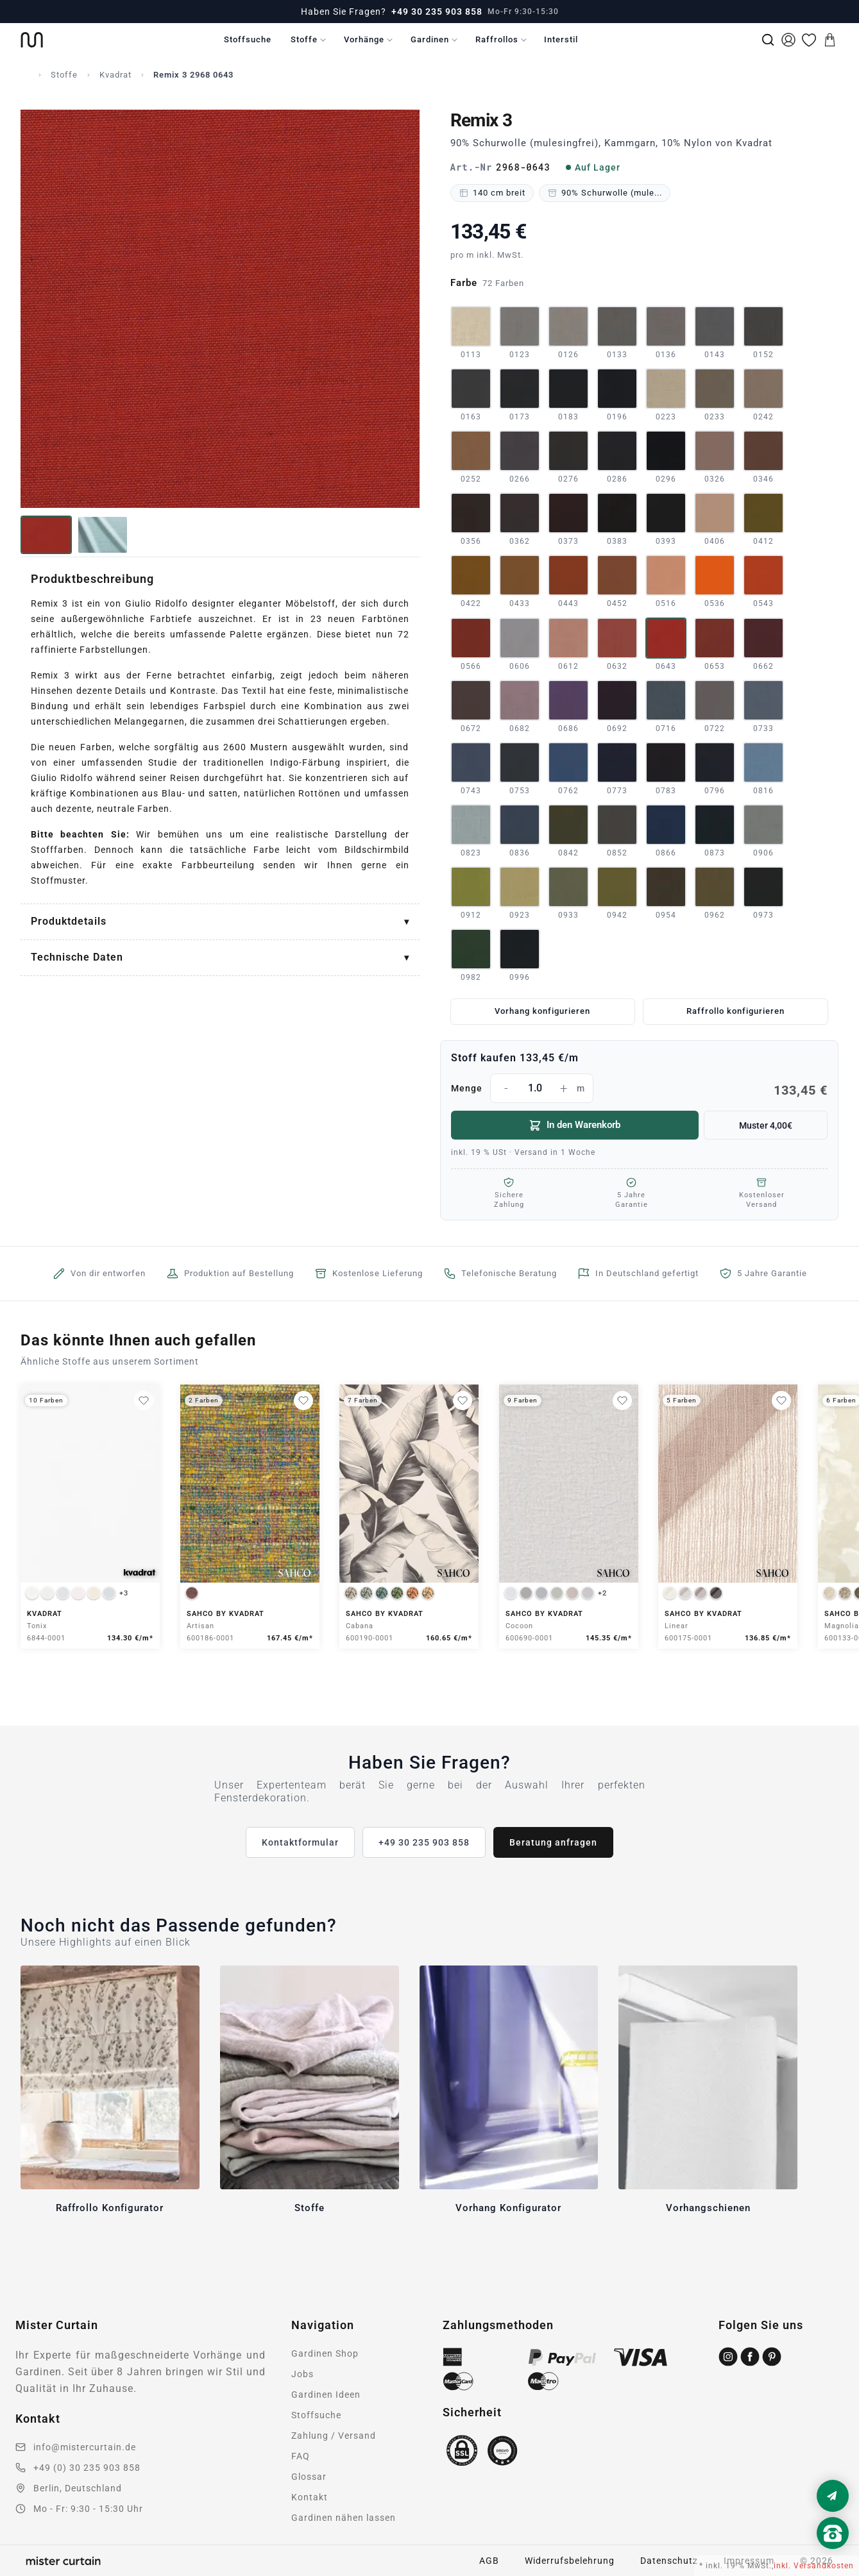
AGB (489, 2560)
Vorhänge (364, 39)
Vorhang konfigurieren (542, 1011)
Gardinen (430, 39)
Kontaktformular (300, 1842)
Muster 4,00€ (765, 1125)
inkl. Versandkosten (814, 2565)
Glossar (309, 2476)
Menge (639, 1088)
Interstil (561, 39)
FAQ (300, 2456)
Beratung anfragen (553, 1842)
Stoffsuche (247, 39)
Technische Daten (77, 957)
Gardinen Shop (325, 2353)
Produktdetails (68, 921)
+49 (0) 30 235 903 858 (86, 2467)
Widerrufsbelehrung (570, 2560)
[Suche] (768, 40)
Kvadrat (115, 75)
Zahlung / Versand (333, 2435)
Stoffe (304, 39)
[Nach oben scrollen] (833, 2554)
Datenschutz (669, 2560)
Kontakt (309, 2497)
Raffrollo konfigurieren (735, 1011)
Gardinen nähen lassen (343, 2518)
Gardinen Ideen (326, 2394)
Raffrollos (496, 39)
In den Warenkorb (574, 1125)
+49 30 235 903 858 (436, 11)
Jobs (302, 2374)
